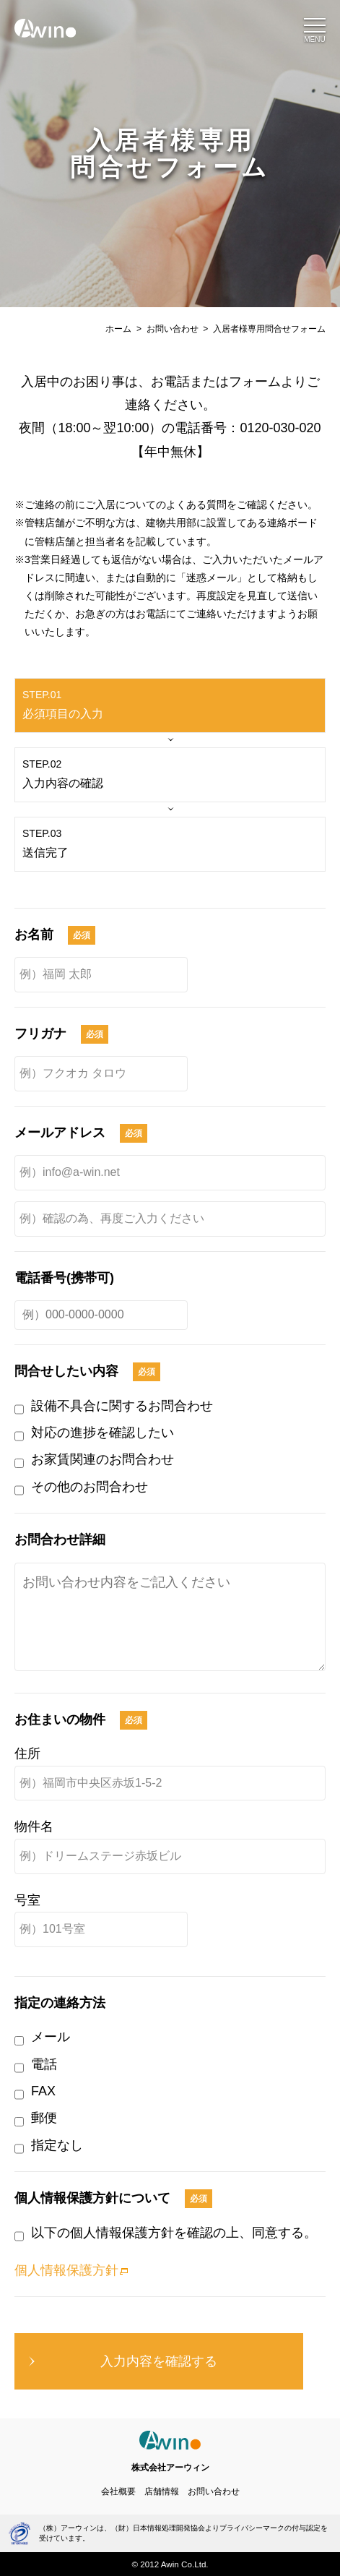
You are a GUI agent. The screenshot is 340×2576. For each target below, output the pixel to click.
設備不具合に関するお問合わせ (122, 1406)
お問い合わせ (173, 329)
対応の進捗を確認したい (102, 1432)
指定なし (57, 2145)
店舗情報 (161, 2491)
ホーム (118, 329)
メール (50, 2037)
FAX (43, 2091)
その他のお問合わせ (89, 1487)
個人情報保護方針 (66, 2270)
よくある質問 (196, 504)
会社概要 (118, 2491)
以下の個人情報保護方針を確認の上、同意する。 (174, 2232)
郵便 (44, 2118)
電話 (44, 2064)
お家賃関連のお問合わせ (102, 1459)
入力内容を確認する (158, 2361)
